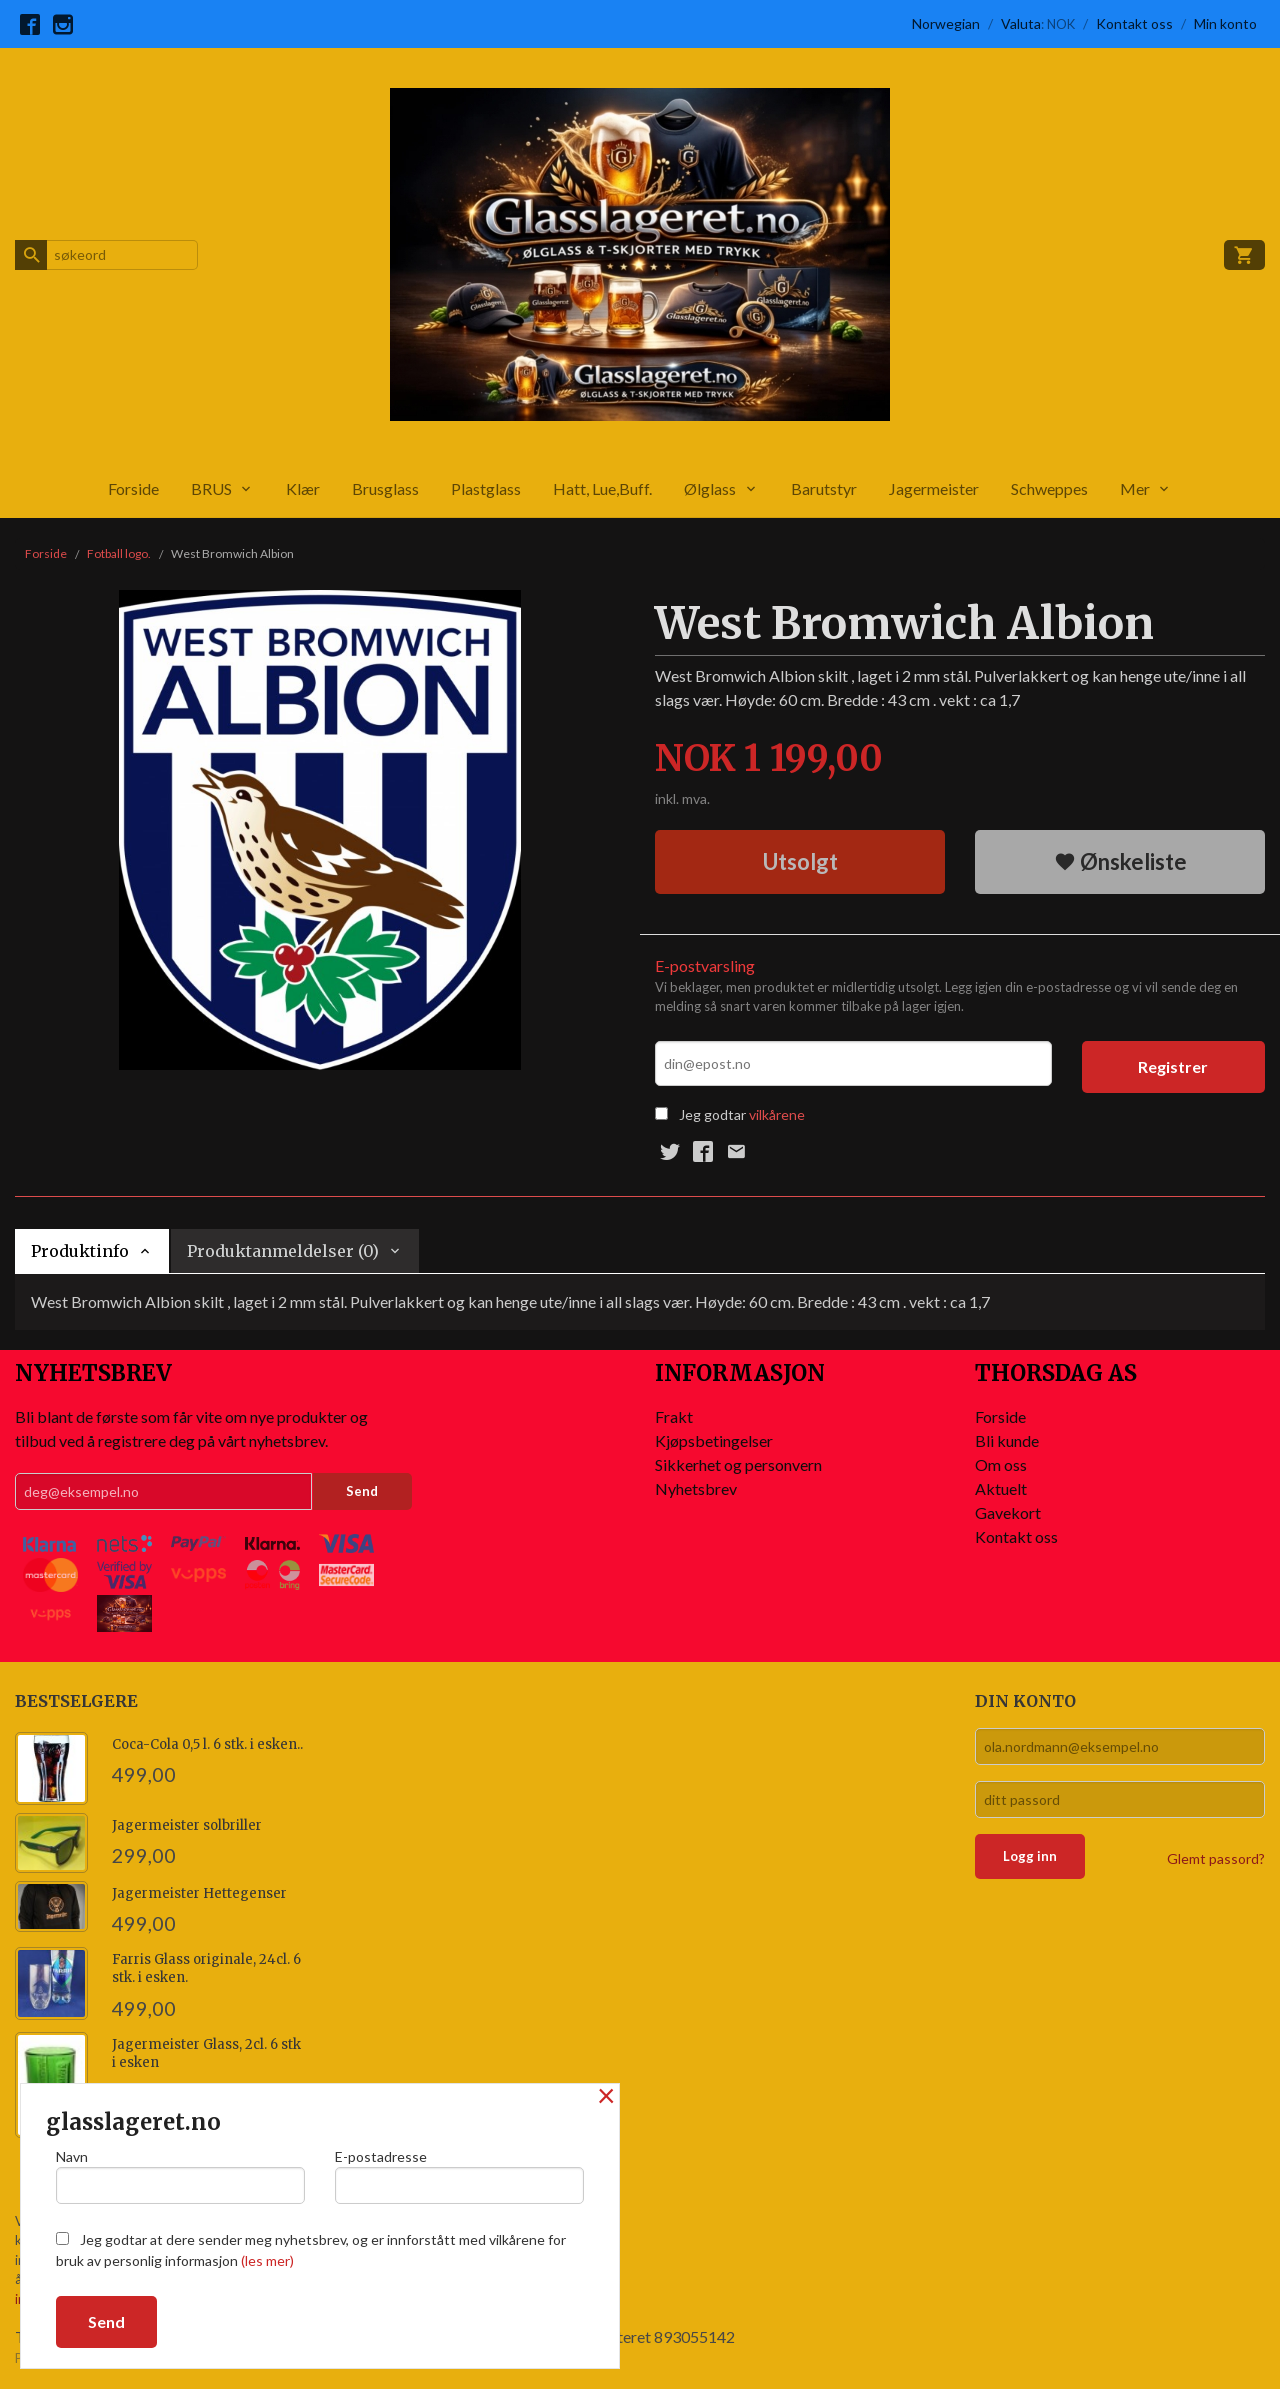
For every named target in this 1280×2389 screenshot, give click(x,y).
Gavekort (1008, 1512)
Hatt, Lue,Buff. (602, 488)
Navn (180, 2176)
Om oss (1001, 1464)
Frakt (674, 1416)
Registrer (1173, 1066)
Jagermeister (934, 488)
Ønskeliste (1120, 861)
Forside (133, 488)
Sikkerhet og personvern (738, 1464)
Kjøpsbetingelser (714, 1440)
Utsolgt (800, 861)
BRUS (211, 488)
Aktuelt (1001, 1488)
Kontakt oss (1016, 1536)
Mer (1135, 488)
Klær (303, 488)
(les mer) (267, 2260)
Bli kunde (1007, 1440)
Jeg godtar (712, 1114)
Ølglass (710, 488)
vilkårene (777, 1114)
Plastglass (486, 488)
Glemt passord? (1216, 1858)
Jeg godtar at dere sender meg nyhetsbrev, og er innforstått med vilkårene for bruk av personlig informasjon (311, 2250)
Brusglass (385, 488)
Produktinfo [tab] (80, 1251)
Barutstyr (824, 488)
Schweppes (1049, 488)
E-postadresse (459, 2176)
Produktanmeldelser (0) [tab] (283, 1251)
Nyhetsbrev (696, 1488)
